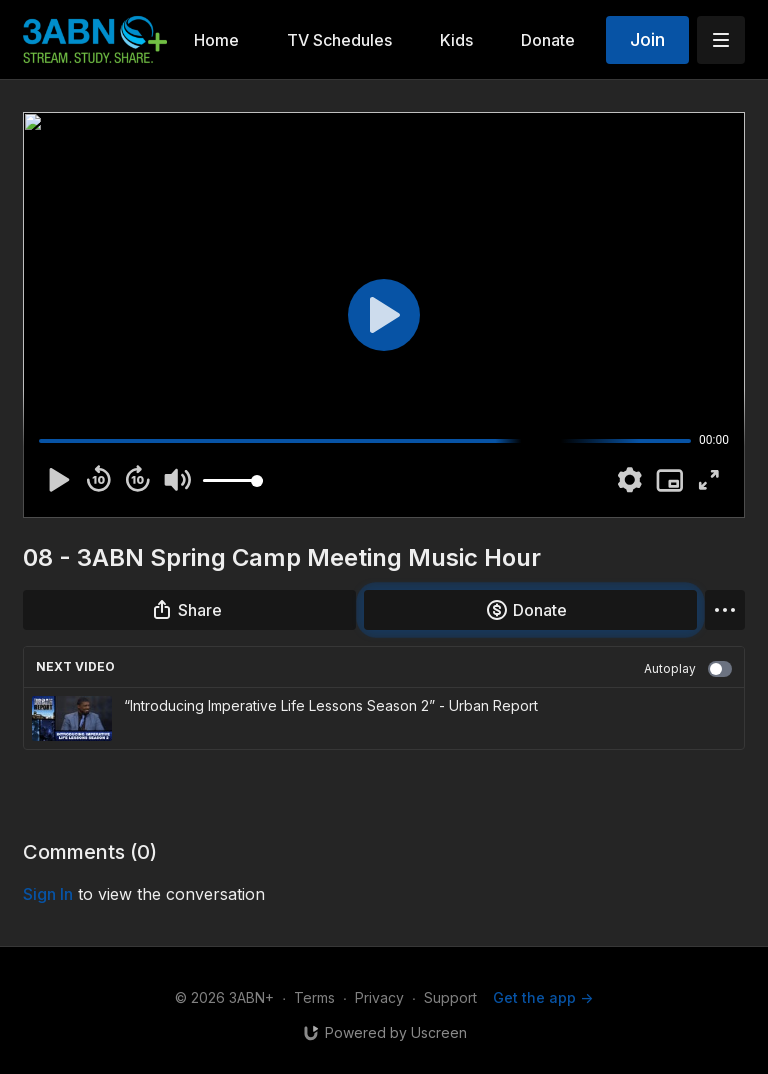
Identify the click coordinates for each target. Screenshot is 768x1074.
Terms (314, 997)
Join (647, 39)
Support (450, 997)
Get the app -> (543, 997)
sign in (48, 894)
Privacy (379, 997)
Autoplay (688, 669)
